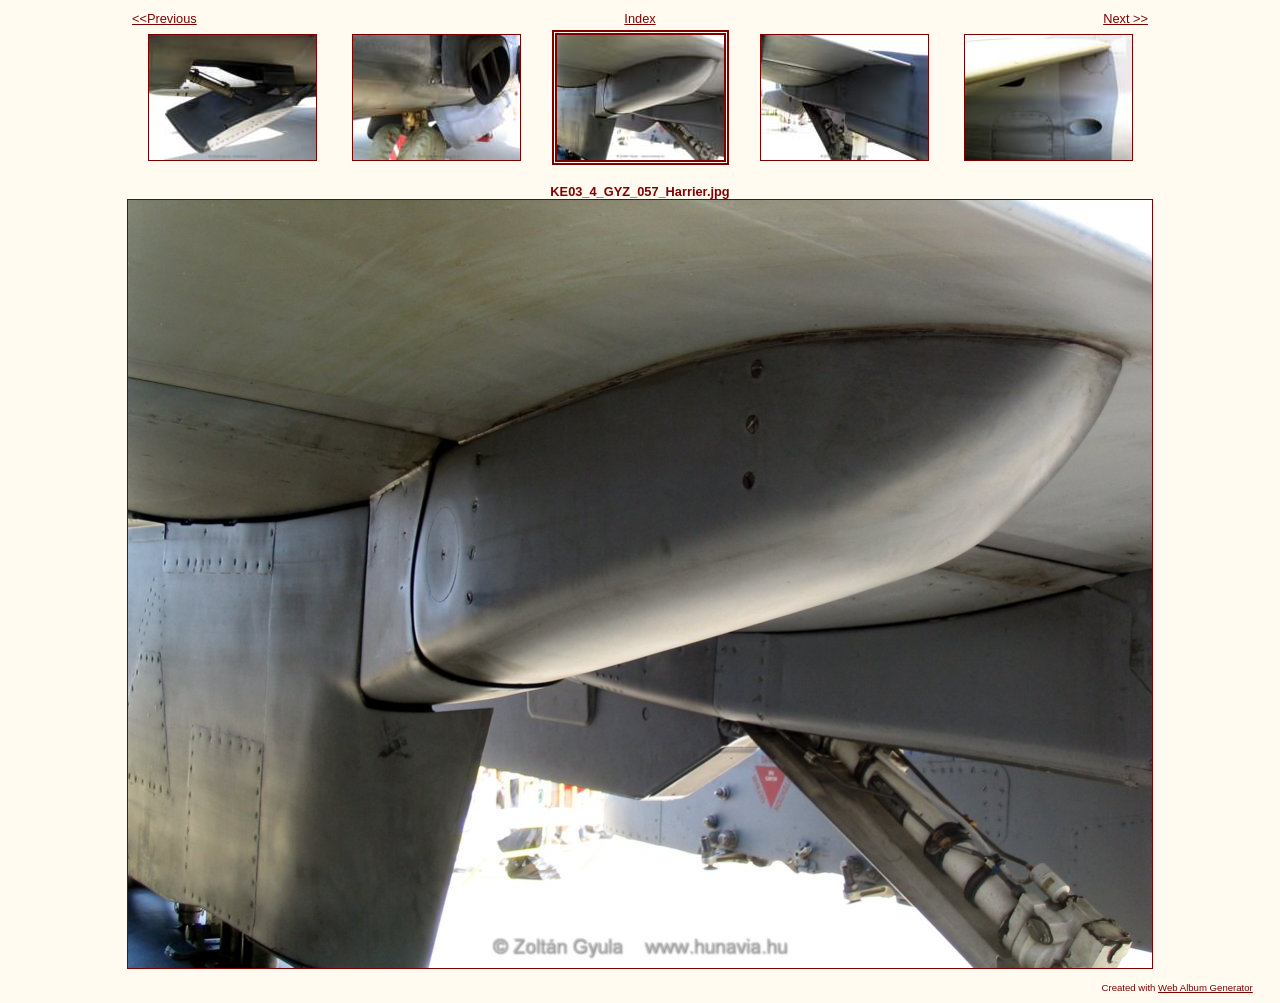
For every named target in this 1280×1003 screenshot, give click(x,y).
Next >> (1125, 18)
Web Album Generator (1205, 987)
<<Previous (164, 18)
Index (639, 18)
